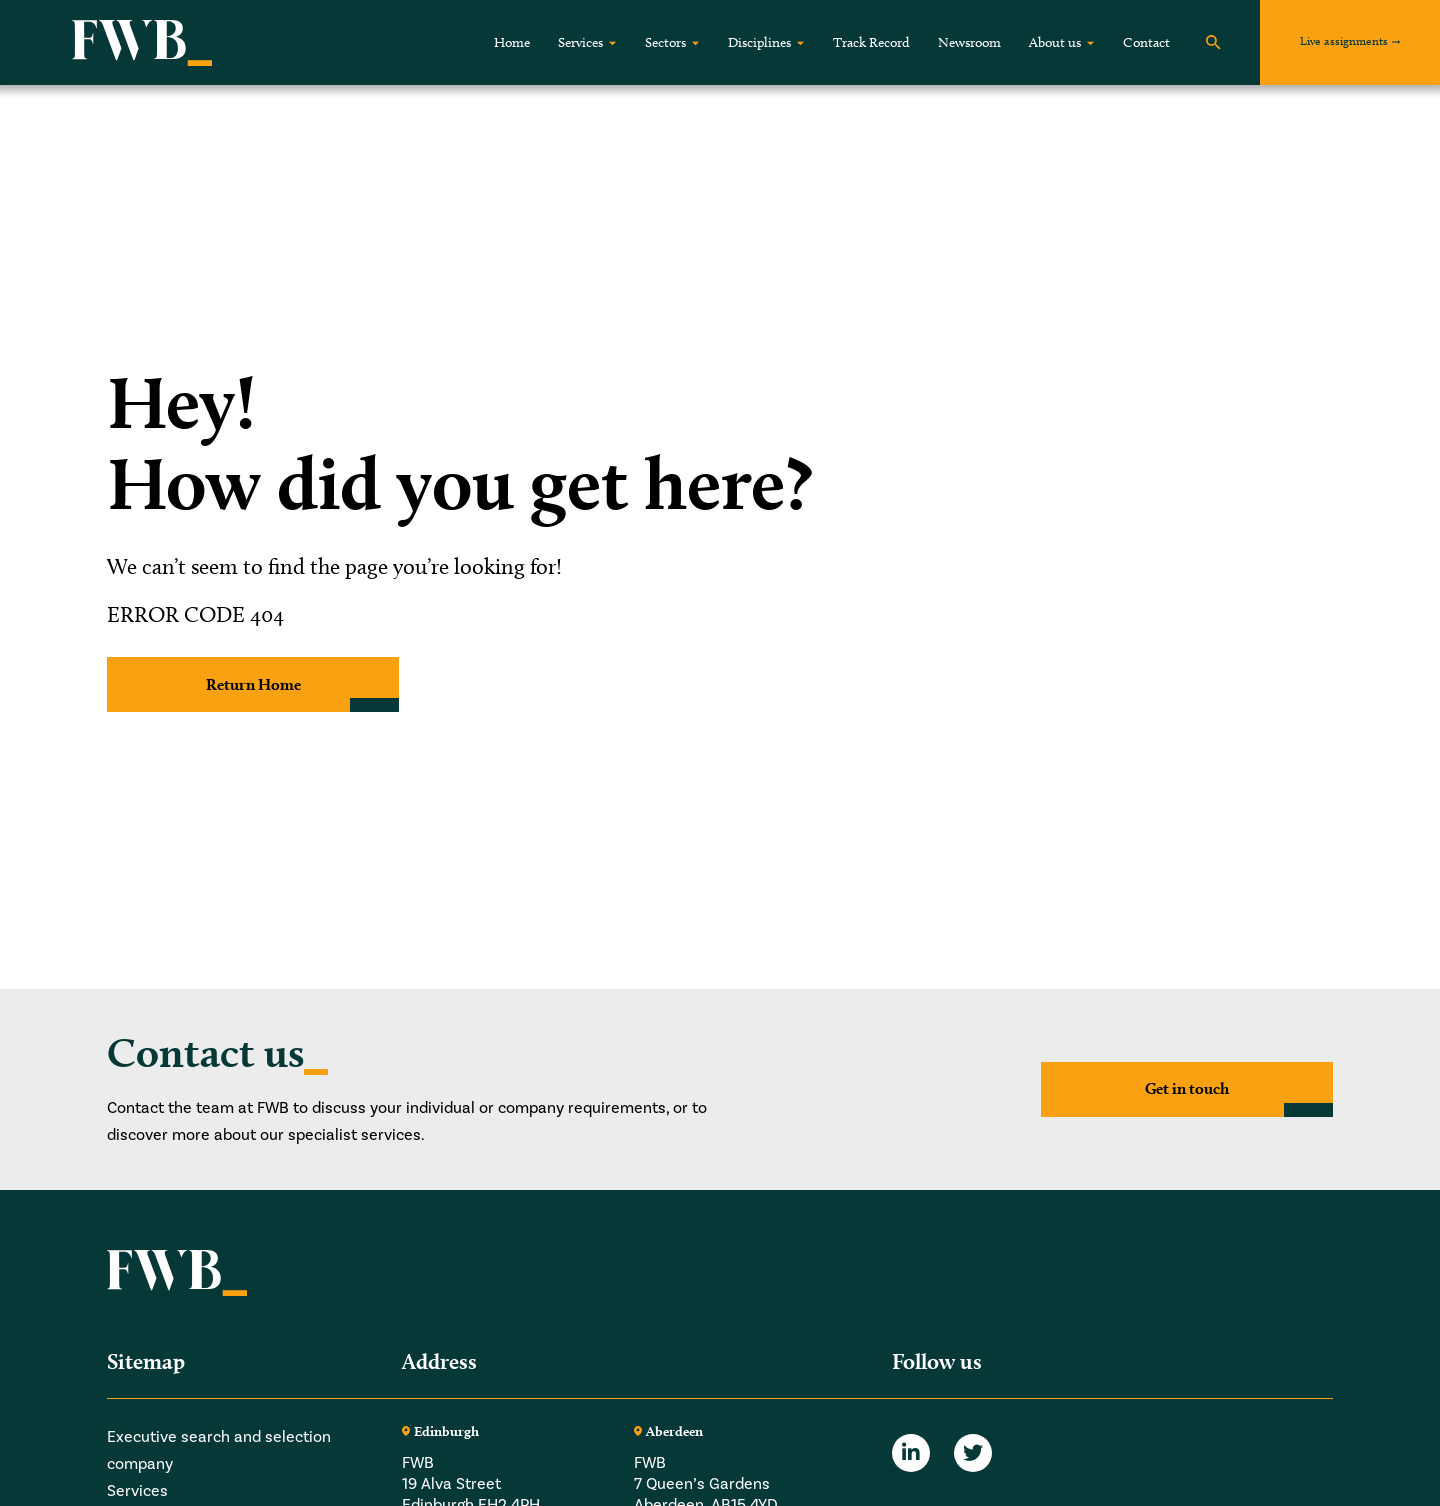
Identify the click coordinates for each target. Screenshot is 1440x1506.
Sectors (665, 42)
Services (580, 42)
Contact (1146, 42)
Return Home (253, 684)
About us (1055, 42)
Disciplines (759, 42)
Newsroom (969, 42)
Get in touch (1187, 1088)
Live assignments (1344, 40)
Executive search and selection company (219, 1450)
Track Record (871, 42)
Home (512, 42)
